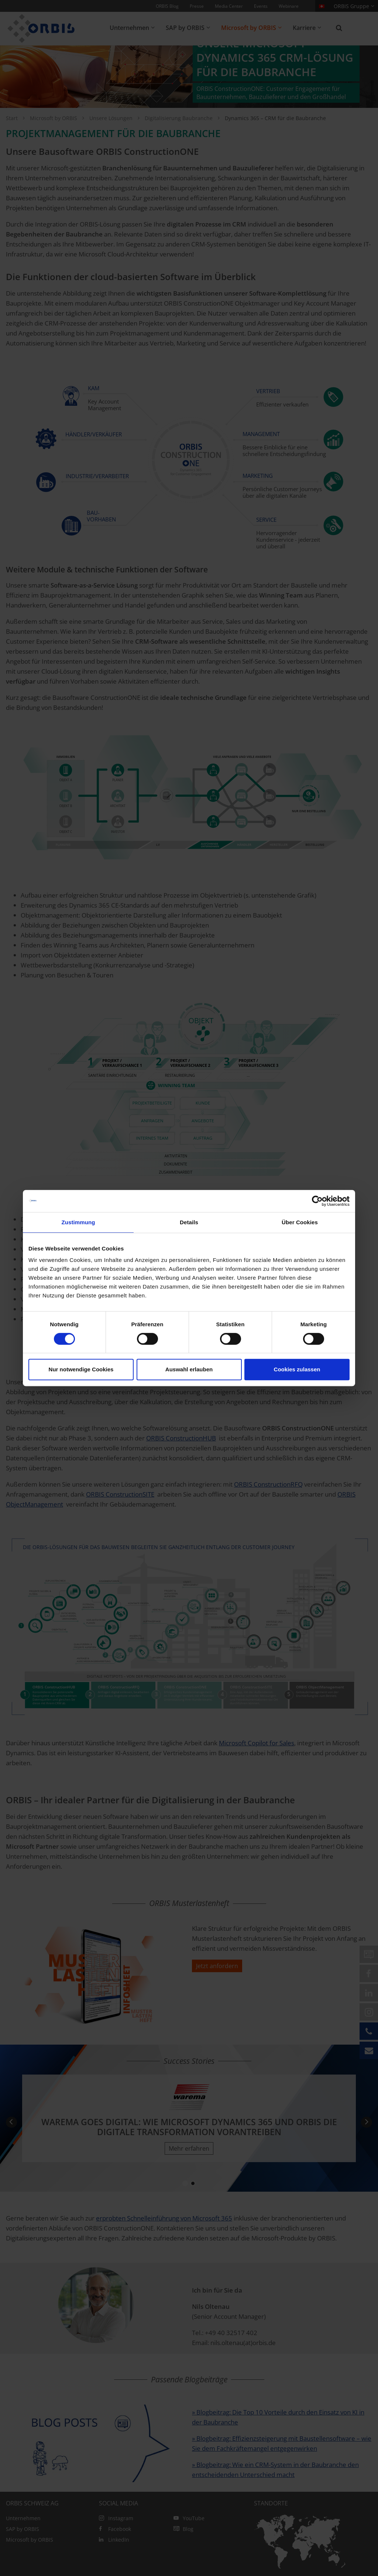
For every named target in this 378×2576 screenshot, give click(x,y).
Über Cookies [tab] (300, 1222)
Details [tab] (189, 1222)
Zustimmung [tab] (78, 1222)
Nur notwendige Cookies (81, 1369)
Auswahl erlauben (189, 1369)
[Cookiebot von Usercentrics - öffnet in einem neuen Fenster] (317, 1201)
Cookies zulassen (297, 1369)
